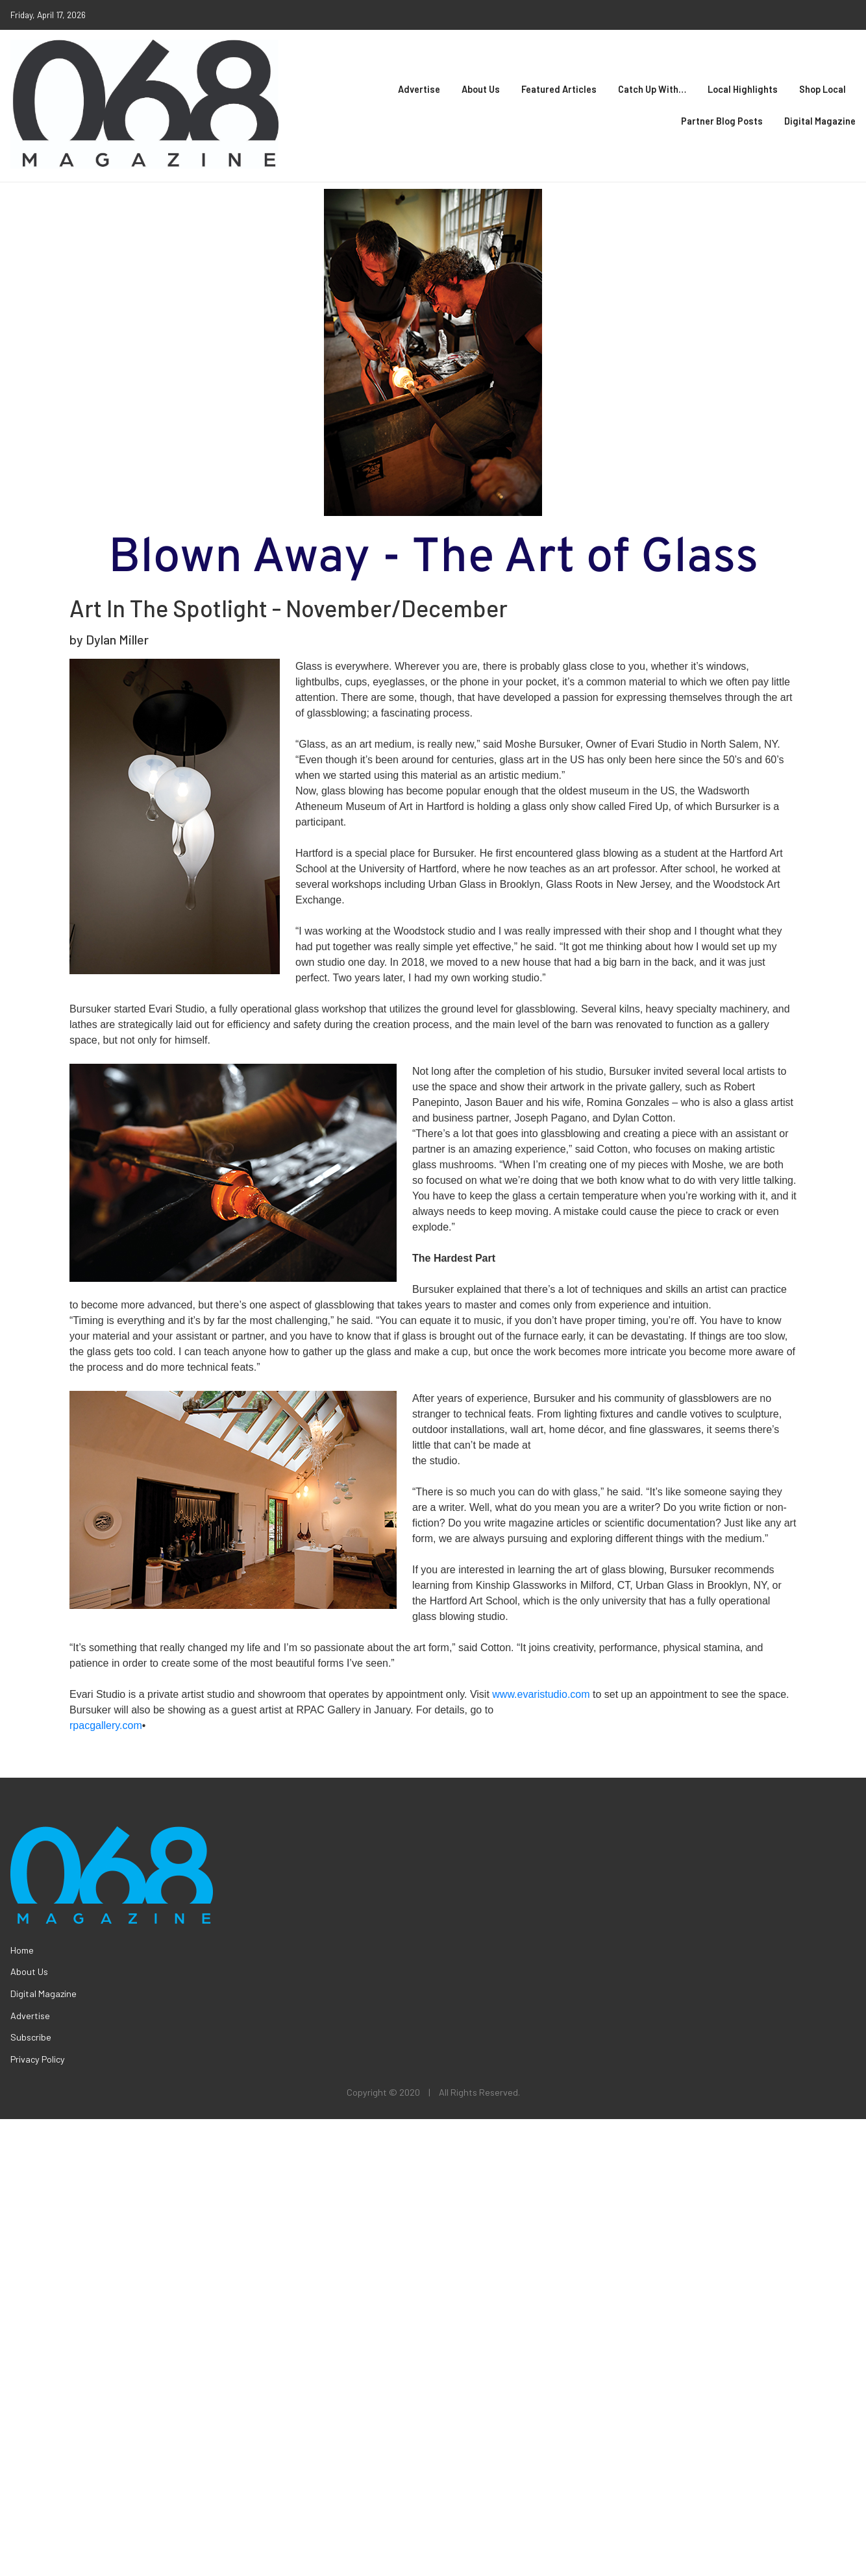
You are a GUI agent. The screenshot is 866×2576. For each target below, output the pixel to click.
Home (22, 1950)
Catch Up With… (652, 89)
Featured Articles (559, 89)
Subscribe (30, 2036)
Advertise (419, 89)
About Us (481, 89)
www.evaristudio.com (540, 1694)
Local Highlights (743, 89)
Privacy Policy (37, 2059)
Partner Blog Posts (722, 121)
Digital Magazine (820, 121)
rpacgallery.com (105, 1725)
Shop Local (822, 89)
